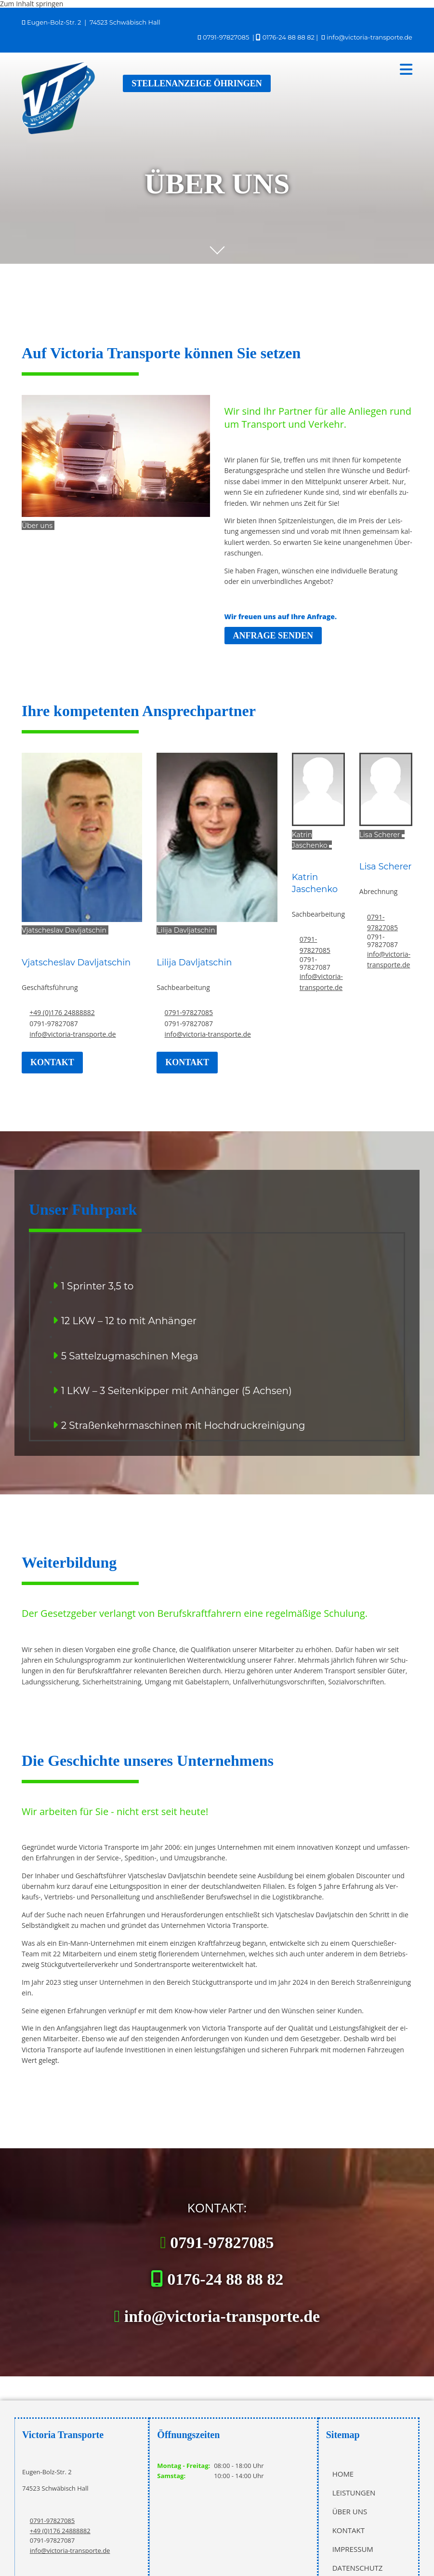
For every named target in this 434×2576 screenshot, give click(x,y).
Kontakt (348, 2530)
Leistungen (354, 2492)
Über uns (350, 2511)
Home (343, 2474)
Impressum (352, 2549)
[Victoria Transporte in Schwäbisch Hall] (58, 131)
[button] (267, 69)
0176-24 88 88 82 (289, 37)
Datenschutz (357, 2568)
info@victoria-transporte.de (369, 37)
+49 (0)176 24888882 (62, 1012)
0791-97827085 (226, 37)
